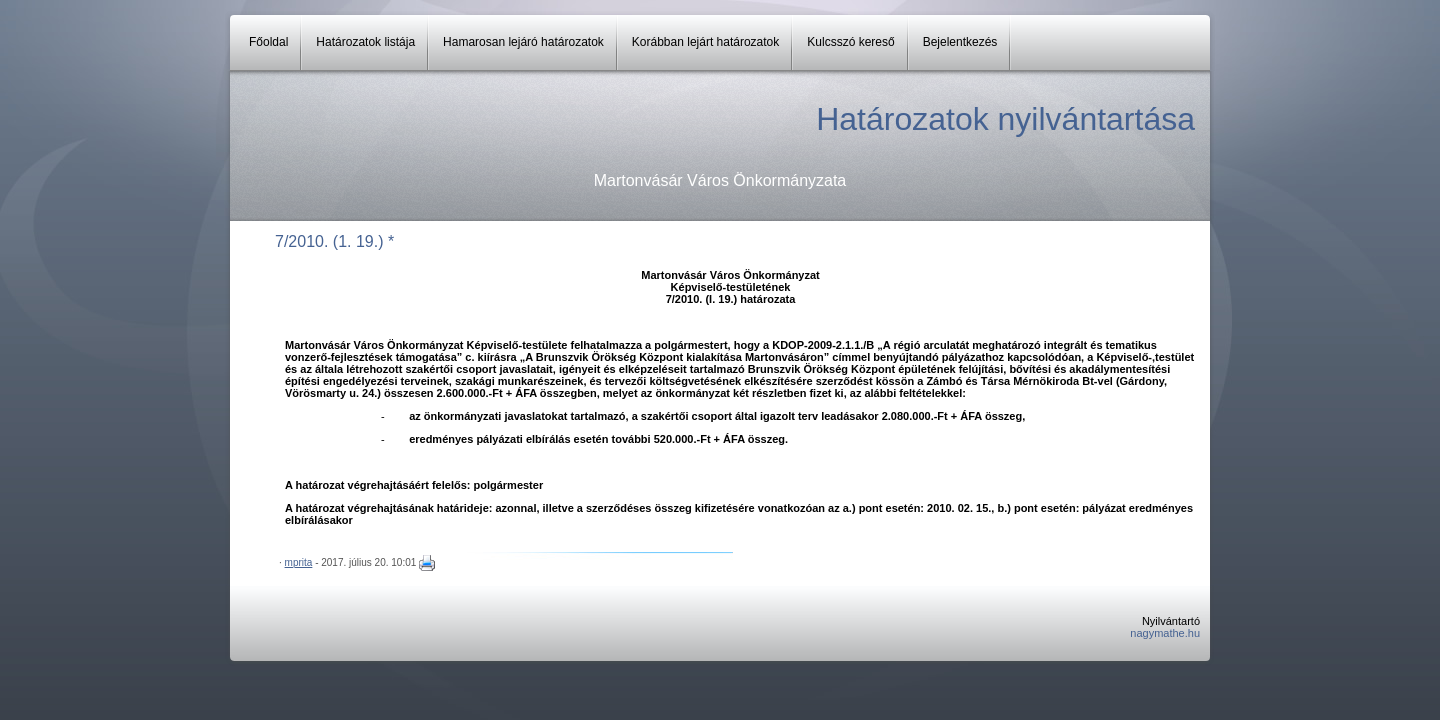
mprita (299, 562)
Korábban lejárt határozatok (705, 42)
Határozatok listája (365, 42)
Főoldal (268, 42)
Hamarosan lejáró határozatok (523, 42)
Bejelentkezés (960, 42)
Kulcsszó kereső (850, 42)
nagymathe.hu (1165, 633)
